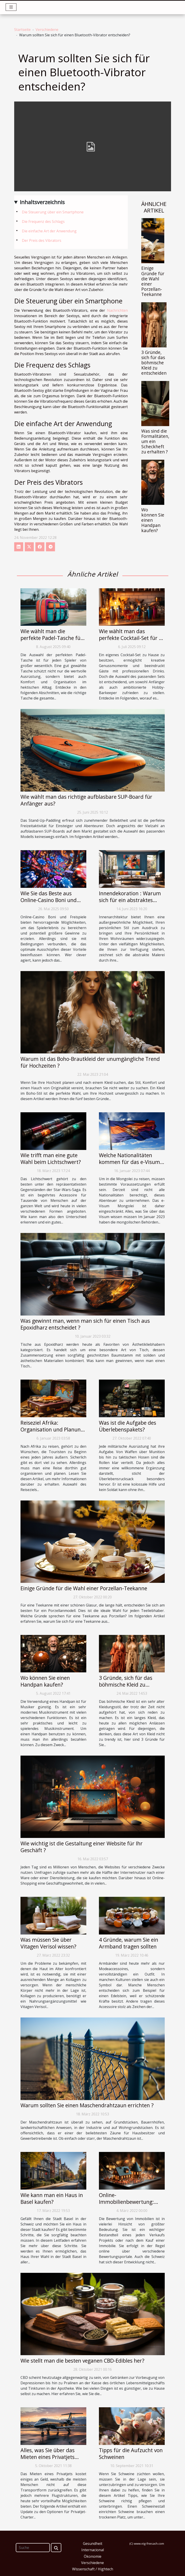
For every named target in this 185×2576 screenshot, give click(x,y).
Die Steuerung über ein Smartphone (53, 212)
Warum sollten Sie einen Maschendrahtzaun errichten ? (87, 2105)
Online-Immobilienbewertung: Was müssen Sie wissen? (128, 2201)
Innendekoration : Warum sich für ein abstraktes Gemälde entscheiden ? (130, 900)
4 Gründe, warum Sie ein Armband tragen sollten (128, 1943)
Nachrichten (117, 310)
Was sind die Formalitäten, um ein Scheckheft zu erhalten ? (155, 441)
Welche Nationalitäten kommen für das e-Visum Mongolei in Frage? (129, 1162)
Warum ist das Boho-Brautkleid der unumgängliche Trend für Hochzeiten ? (90, 1062)
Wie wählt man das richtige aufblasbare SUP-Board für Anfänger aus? (86, 800)
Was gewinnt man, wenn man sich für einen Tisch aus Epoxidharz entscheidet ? (85, 1324)
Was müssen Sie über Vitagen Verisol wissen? (48, 1943)
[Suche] (33, 2547)
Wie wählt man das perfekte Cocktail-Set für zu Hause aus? (131, 638)
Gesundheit (92, 2543)
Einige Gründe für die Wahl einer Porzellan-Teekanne (152, 281)
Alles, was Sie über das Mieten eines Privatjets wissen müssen (48, 2457)
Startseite (22, 29)
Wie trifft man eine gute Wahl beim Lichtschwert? (51, 1159)
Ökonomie (92, 2556)
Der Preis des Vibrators (41, 240)
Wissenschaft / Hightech (92, 2569)
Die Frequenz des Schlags (43, 221)
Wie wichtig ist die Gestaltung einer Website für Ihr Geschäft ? (82, 1847)
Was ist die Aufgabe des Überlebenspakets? (127, 1426)
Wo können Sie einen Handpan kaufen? (45, 1681)
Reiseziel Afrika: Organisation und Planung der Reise (52, 1429)
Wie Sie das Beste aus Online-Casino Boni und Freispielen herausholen (49, 900)
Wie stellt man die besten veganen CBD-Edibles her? (82, 2360)
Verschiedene (47, 29)
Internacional (92, 2549)
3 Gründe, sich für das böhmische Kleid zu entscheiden (154, 362)
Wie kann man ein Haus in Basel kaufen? (52, 2198)
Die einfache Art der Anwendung (49, 231)
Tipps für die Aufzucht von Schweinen (131, 2454)
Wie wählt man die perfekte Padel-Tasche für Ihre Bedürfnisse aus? (52, 638)
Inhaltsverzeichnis (42, 202)
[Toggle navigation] (11, 7)
